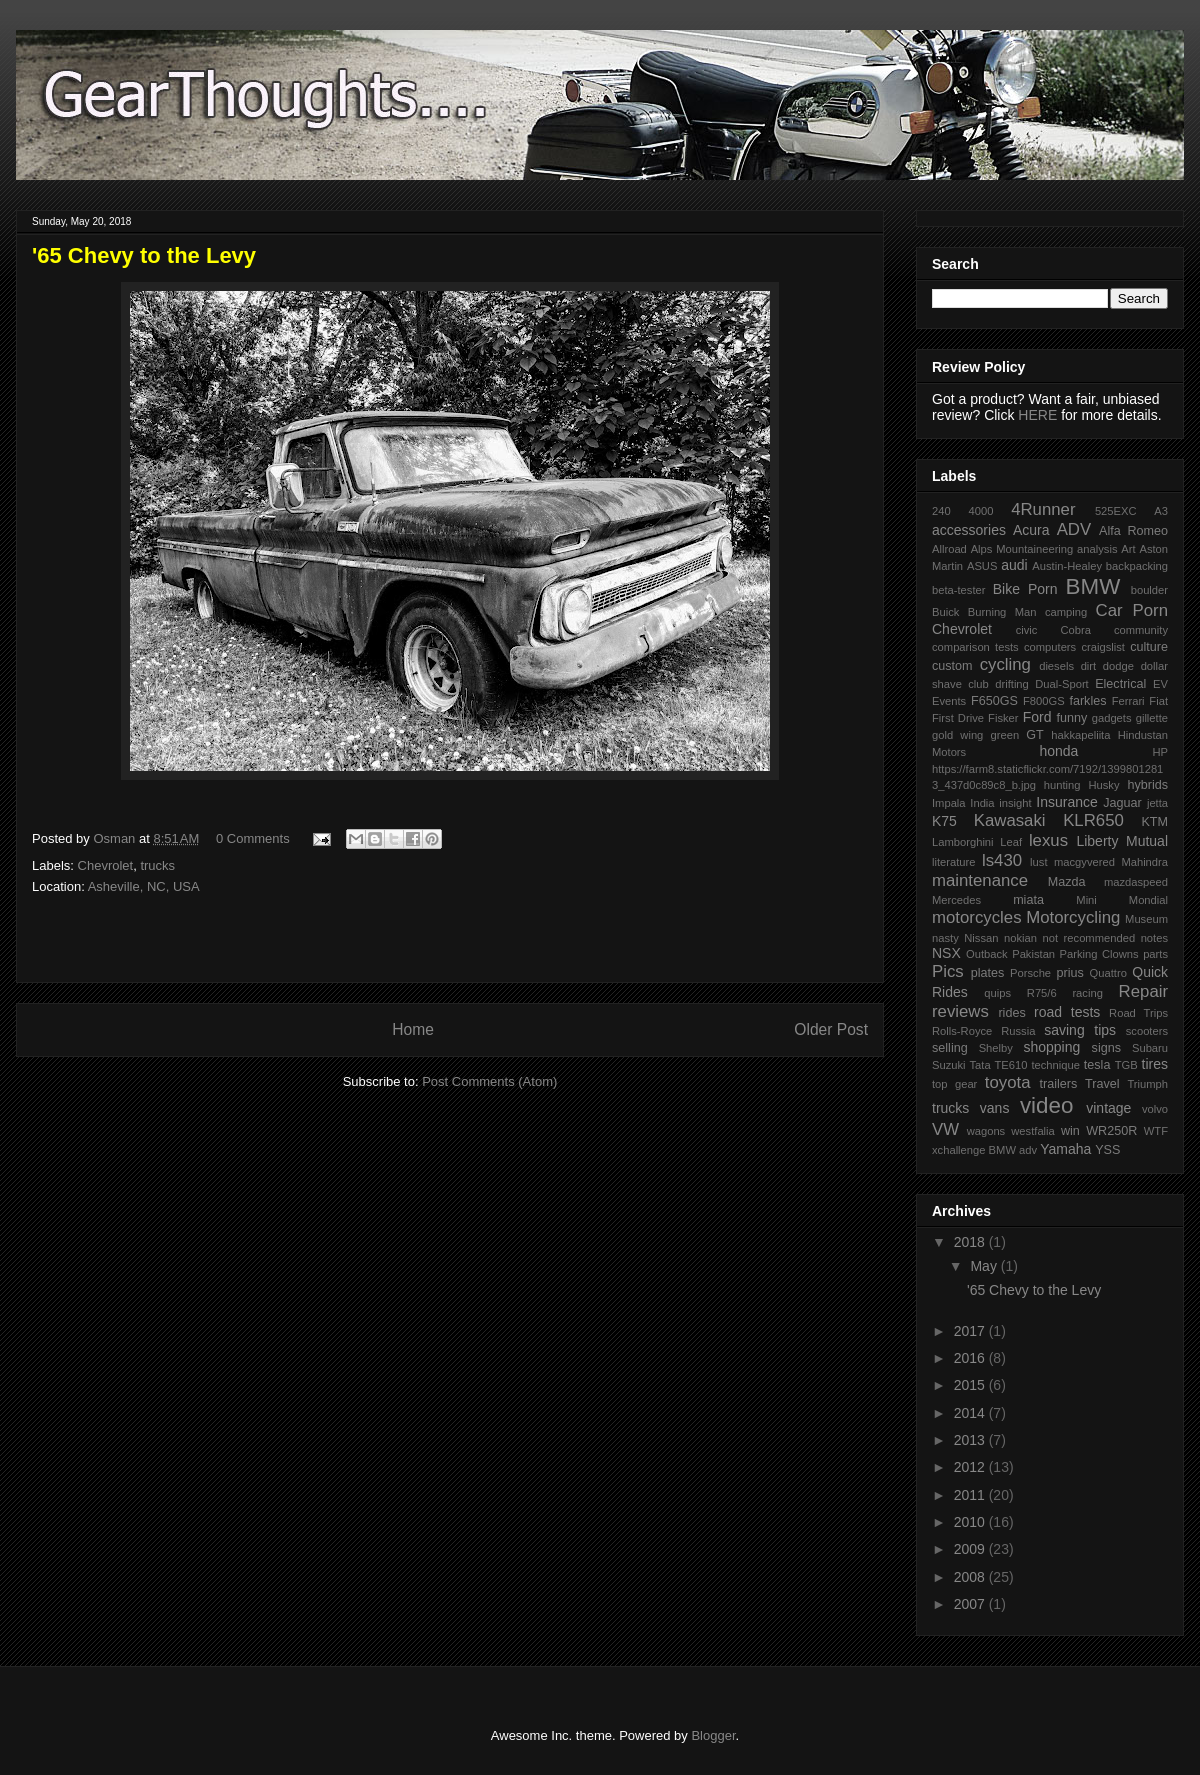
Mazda (1067, 882)
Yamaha (1065, 1149)
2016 (971, 1358)
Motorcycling (1073, 917)
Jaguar (1122, 803)
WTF (1156, 1131)
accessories (969, 530)
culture (1149, 647)
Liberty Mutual (1122, 841)
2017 (971, 1331)
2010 (971, 1522)
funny (1071, 718)
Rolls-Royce (962, 1031)
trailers (1058, 1084)
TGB (1126, 1065)
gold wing (957, 735)
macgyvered (1084, 862)
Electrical (1120, 684)
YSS (1107, 1150)
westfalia (1033, 1131)
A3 (1161, 511)
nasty (945, 938)
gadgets (1112, 718)
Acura (1031, 530)
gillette (1152, 718)
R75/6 (1042, 993)
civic (1027, 630)
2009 (971, 1549)
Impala (949, 803)
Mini (1086, 900)
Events (949, 701)
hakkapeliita (1080, 735)
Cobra (1075, 630)
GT (1035, 735)
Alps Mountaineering (1022, 549)
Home (413, 1029)
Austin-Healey (1067, 566)
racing (1087, 993)
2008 (971, 1577)
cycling (1005, 664)
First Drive (958, 718)
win (1070, 1131)
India (982, 803)
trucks (157, 865)
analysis (1097, 549)
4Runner (1043, 509)
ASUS (982, 566)
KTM (1154, 822)
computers (1050, 647)
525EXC (1116, 511)
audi (1014, 565)
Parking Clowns (1099, 954)
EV (1160, 684)
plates (988, 973)
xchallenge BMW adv (984, 1150)
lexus (1048, 840)
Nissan (981, 938)
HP (1160, 752)
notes (1154, 938)
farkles (1087, 701)
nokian (1020, 938)
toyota (1008, 1082)
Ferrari (1128, 701)
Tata (979, 1065)
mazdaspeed (1136, 882)
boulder (1149, 590)
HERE (1037, 415)
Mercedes (956, 900)
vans (995, 1108)
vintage (1108, 1108)
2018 (971, 1242)
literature (954, 862)
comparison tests (975, 647)
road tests (1067, 1012)
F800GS (1044, 701)
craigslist (1103, 647)
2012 (971, 1467)
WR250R (1111, 1131)
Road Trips (1138, 1013)
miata (1028, 900)
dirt (1089, 666)
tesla (1097, 1065)
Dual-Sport (1061, 684)
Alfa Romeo (1133, 531)
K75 (944, 821)
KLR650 (1093, 820)
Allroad (949, 549)
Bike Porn (1025, 589)
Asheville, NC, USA (144, 886)
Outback (987, 954)
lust (1038, 862)
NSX (946, 953)
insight (1015, 803)
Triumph (1147, 1084)
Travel (1102, 1084)
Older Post (831, 1029)
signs (1106, 1048)
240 (941, 511)
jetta (1157, 803)
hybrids (1147, 785)
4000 (980, 511)
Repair (1143, 991)
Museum (1146, 919)
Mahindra (1144, 862)
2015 (971, 1385)
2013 (971, 1440)
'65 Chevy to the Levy (1034, 1290)
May (985, 1266)
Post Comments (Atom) (489, 1081)
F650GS (994, 701)
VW (945, 1129)
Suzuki (949, 1065)
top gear (954, 1084)
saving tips (1080, 1030)
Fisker (1003, 718)
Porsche (1030, 973)
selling (950, 1048)
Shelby (996, 1048)
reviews (960, 1011)
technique (1055, 1065)
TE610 (1011, 1065)
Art (1128, 549)
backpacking (1137, 566)
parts (1155, 954)
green (1005, 735)
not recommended (1089, 938)
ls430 (1002, 860)
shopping (1051, 1047)
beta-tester (958, 590)
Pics (948, 971)
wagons (986, 1131)
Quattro (1108, 973)
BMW (1093, 586)
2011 (971, 1495)
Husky (1103, 785)
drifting (1012, 684)
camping (1066, 612)
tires (1155, 1064)
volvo (1155, 1109)
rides (1011, 1013)
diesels (1056, 666)
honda (1058, 751)
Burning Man (1002, 612)
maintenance (980, 880)
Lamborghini (963, 842)
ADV (1074, 529)
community (1141, 630)
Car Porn (1132, 610)
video (1047, 1105)
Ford (1037, 717)
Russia (1018, 1031)
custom (952, 666)
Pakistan (1033, 954)
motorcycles (977, 917)
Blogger (713, 1735)
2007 (971, 1604)
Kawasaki (1010, 820)
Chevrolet (106, 865)
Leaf (1011, 842)
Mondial (1148, 900)
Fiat (1158, 701)
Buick (945, 612)
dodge (1118, 666)
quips (997, 993)
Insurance (1066, 802)
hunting (1062, 785)
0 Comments (253, 838)
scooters (1147, 1031)
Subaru (1150, 1048)
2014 (971, 1413)
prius (1069, 973)
